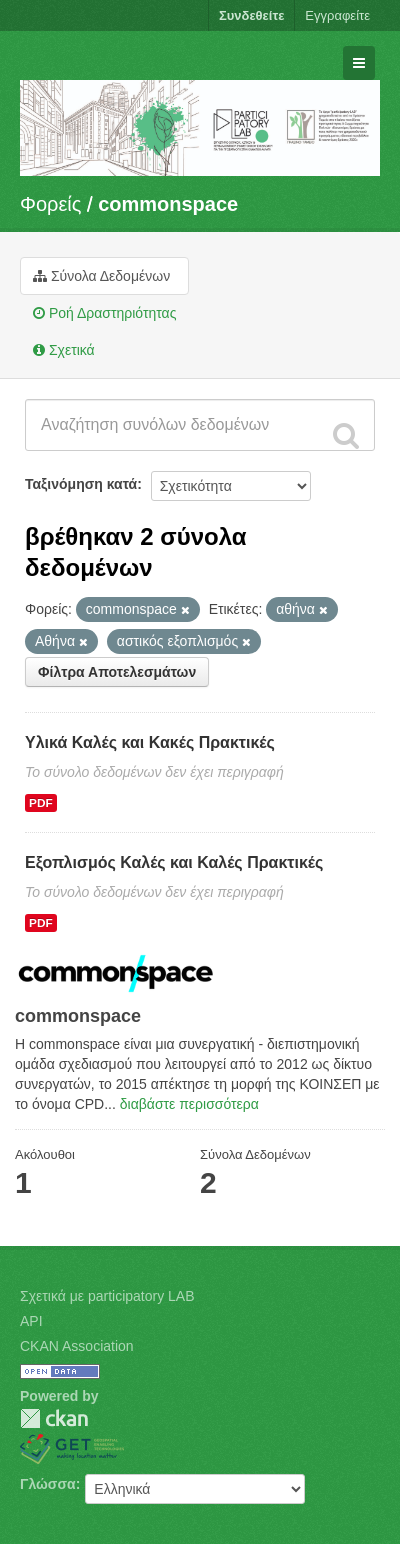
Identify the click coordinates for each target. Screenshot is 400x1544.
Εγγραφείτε (337, 15)
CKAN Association (77, 1346)
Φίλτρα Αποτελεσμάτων (117, 672)
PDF (41, 803)
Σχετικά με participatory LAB (107, 1296)
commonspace (168, 204)
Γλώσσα (48, 1484)
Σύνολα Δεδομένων (101, 276)
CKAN (54, 1418)
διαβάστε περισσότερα (189, 1104)
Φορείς (50, 204)
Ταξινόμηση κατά (81, 484)
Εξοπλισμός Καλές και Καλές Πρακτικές (174, 862)
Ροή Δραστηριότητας (104, 313)
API (31, 1321)
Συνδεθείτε (251, 15)
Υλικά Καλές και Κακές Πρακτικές (150, 742)
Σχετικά (64, 350)
